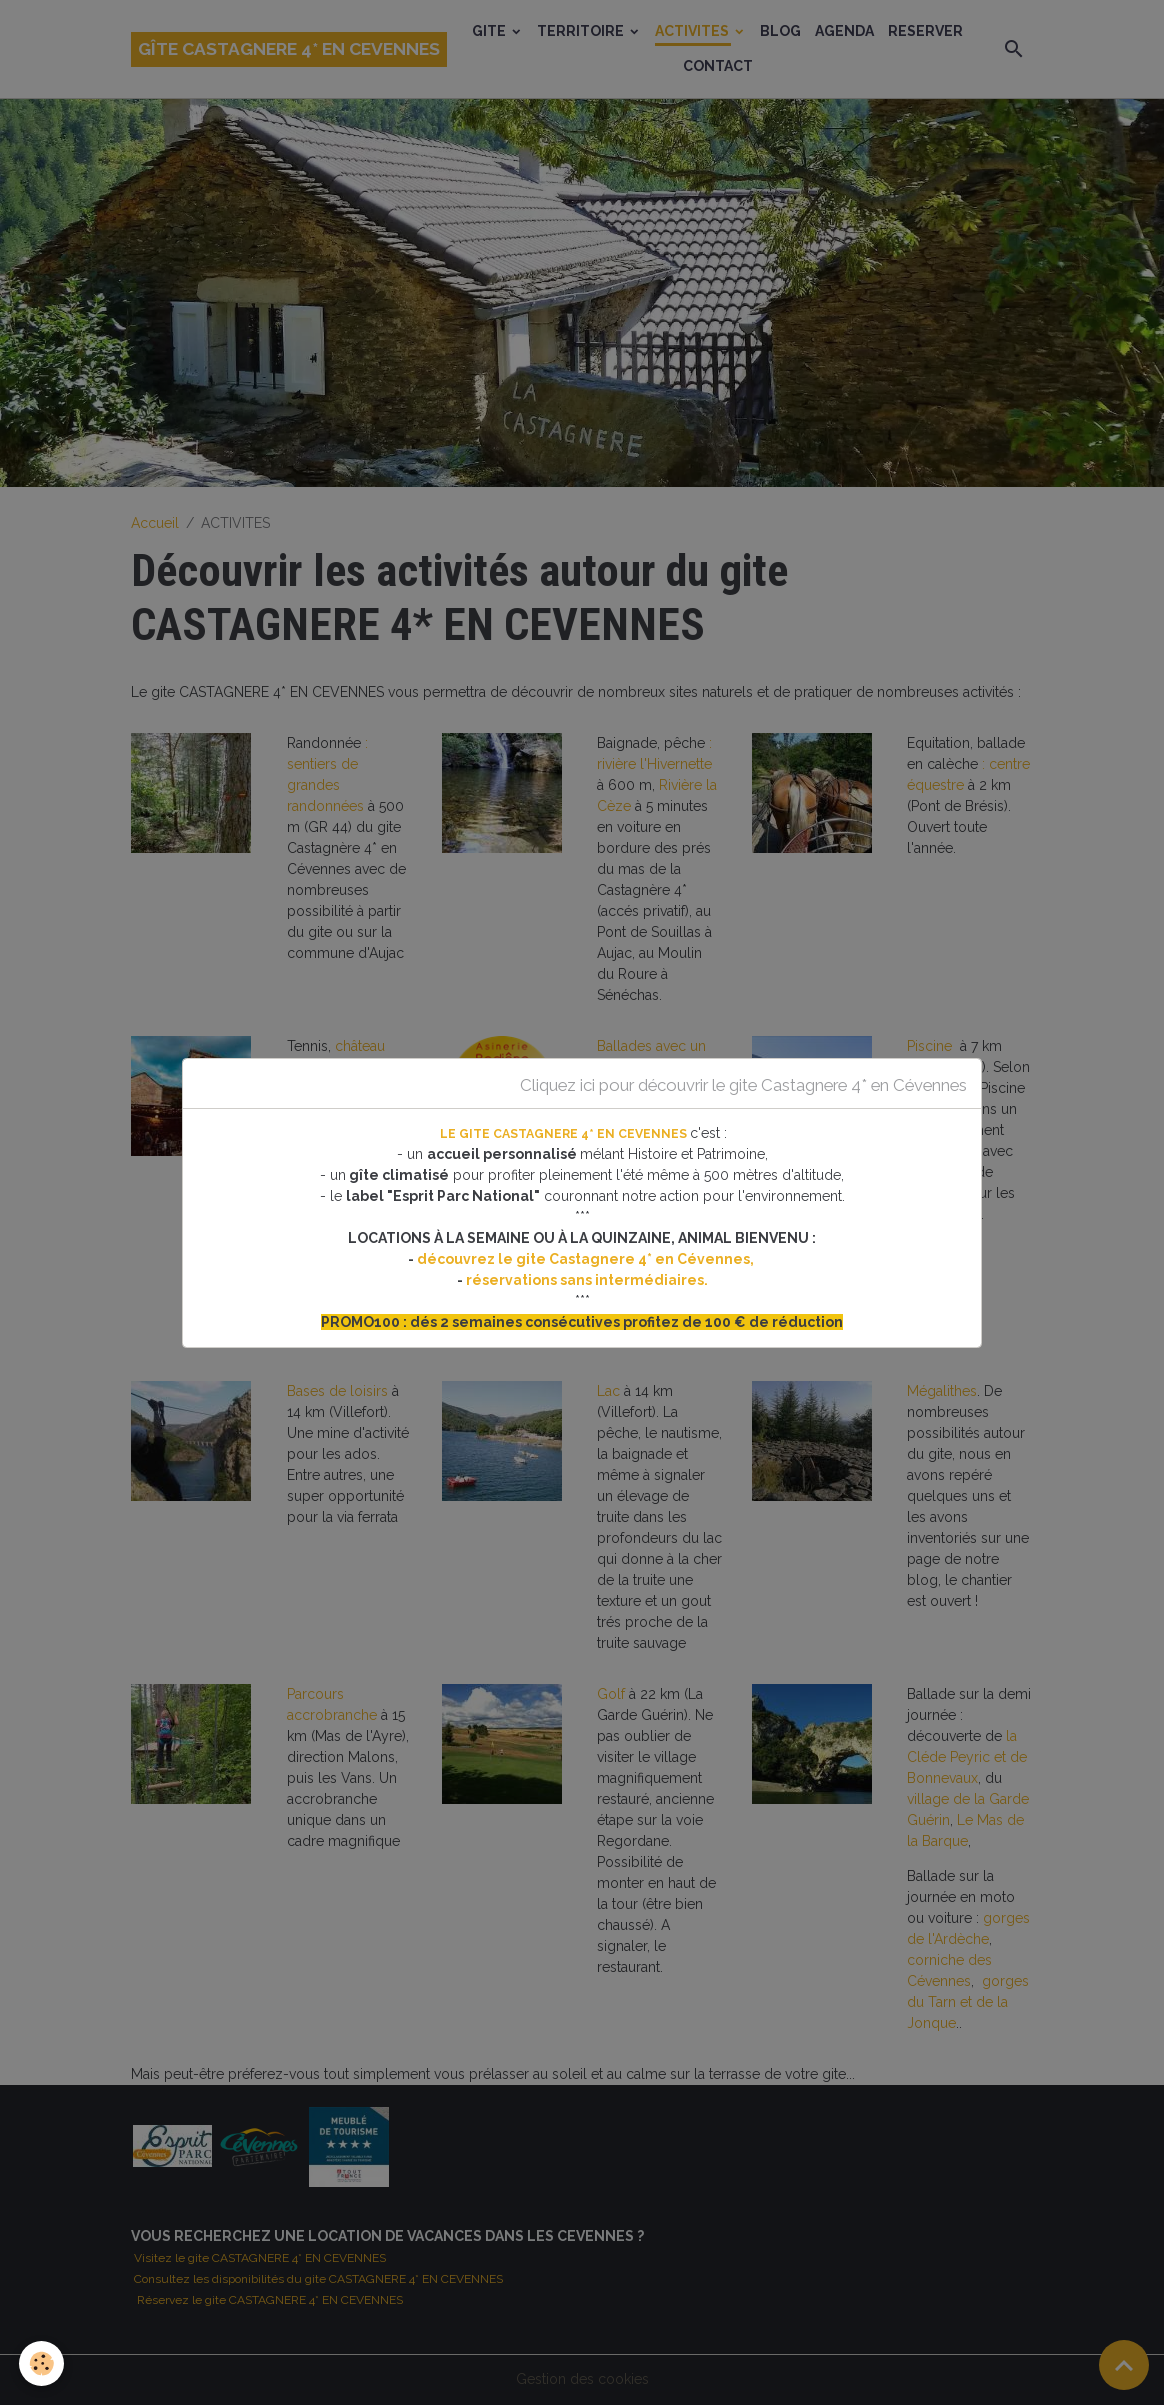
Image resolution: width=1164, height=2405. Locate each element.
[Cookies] (42, 2363)
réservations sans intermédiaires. (587, 1280)
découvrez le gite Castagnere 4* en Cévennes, (587, 1259)
